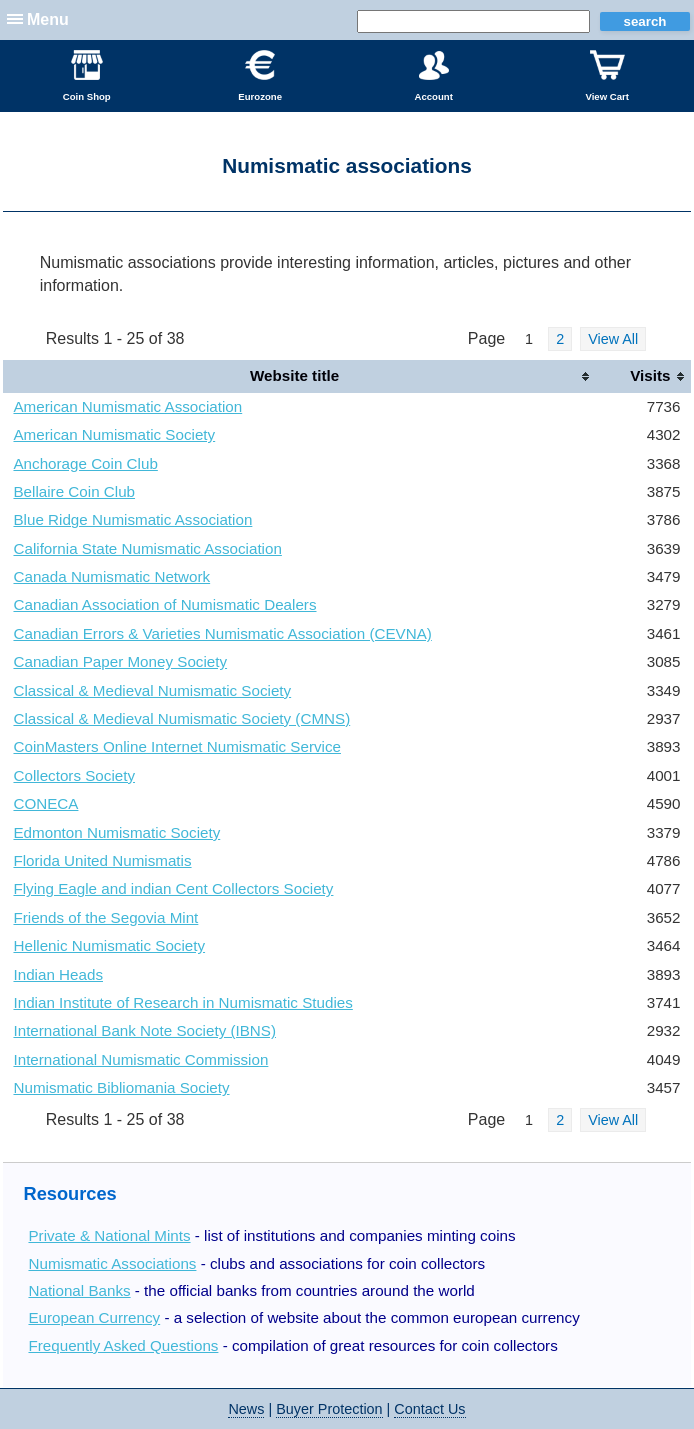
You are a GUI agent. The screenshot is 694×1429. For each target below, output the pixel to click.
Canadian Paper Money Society (120, 661)
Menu (48, 19)
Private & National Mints (109, 1235)
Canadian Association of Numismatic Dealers (164, 604)
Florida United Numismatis (102, 860)
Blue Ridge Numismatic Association (132, 519)
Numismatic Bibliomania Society (121, 1087)
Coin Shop (87, 76)
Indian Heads (58, 974)
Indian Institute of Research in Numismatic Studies (182, 1002)
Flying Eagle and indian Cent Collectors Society (173, 888)
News (246, 1409)
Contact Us (429, 1409)
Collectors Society (74, 775)
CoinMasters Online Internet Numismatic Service (177, 746)
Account (434, 76)
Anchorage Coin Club (85, 463)
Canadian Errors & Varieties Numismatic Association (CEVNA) (222, 633)
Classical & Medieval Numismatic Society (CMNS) (181, 718)
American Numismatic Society (114, 434)
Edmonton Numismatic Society (116, 832)
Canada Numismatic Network (111, 576)
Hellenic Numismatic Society (109, 945)
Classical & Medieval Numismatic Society (152, 690)
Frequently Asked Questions (123, 1345)
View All (613, 339)
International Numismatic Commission (140, 1059)
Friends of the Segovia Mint (105, 917)
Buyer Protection (329, 1409)
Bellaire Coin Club (74, 491)
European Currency (94, 1317)
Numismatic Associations (112, 1263)
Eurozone (260, 76)
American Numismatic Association (127, 406)
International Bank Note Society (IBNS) (144, 1030)
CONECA (45, 803)
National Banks (79, 1290)
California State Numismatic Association (147, 548)
